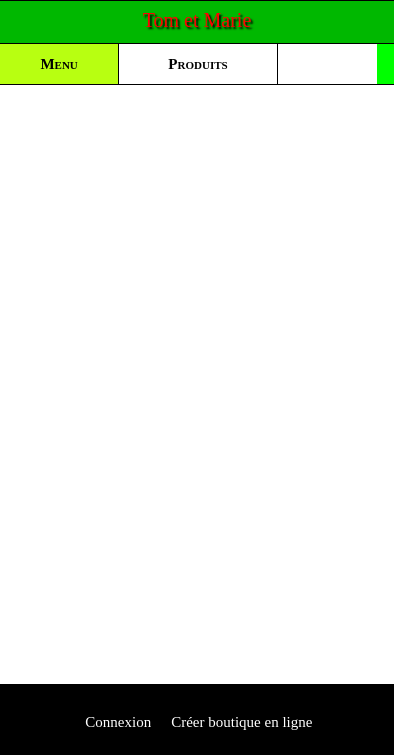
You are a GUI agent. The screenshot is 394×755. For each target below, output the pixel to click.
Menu (58, 64)
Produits (197, 64)
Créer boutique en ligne (241, 722)
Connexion (117, 722)
